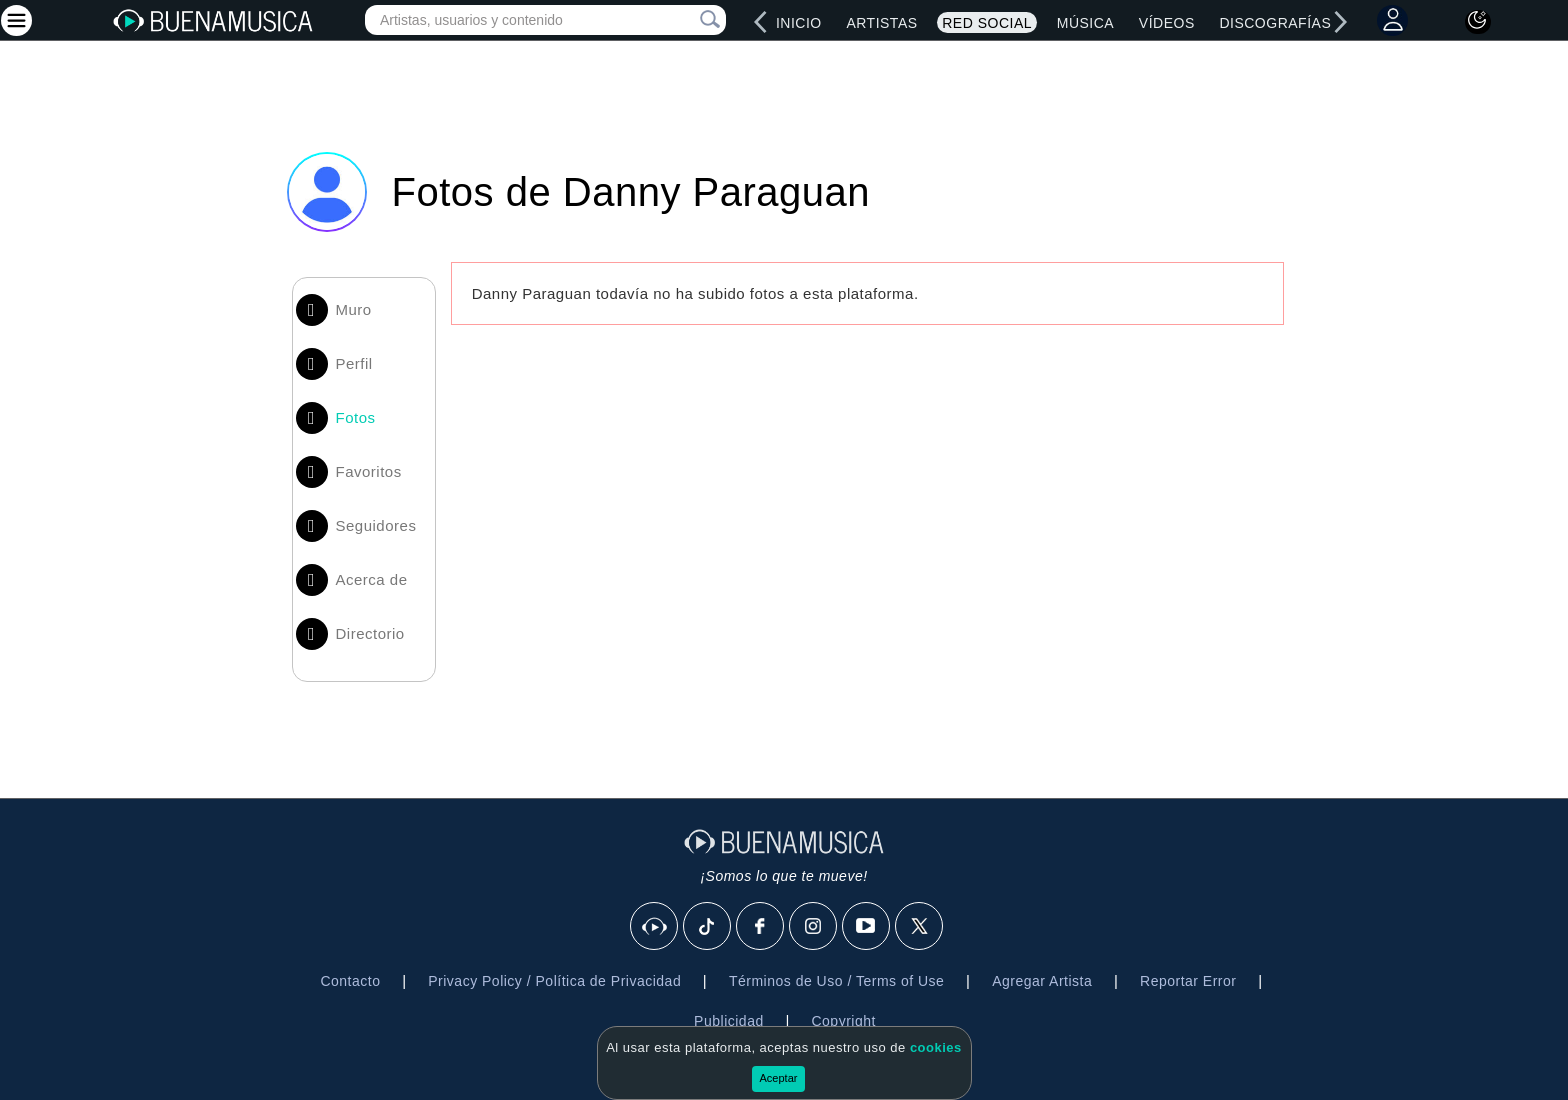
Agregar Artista (1042, 981)
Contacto (350, 981)
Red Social (987, 23)
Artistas (881, 23)
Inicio (799, 23)
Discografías (1275, 23)
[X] (920, 927)
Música (1085, 23)
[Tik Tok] (708, 927)
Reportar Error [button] (1188, 981)
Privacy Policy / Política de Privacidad (554, 981)
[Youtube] (867, 927)
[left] (761, 22)
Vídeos (1167, 23)
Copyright (843, 1021)
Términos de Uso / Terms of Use (836, 981)
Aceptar (779, 1078)
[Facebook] (761, 927)
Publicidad (729, 1021)
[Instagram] (814, 927)
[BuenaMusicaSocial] (655, 927)
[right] (1340, 22)
